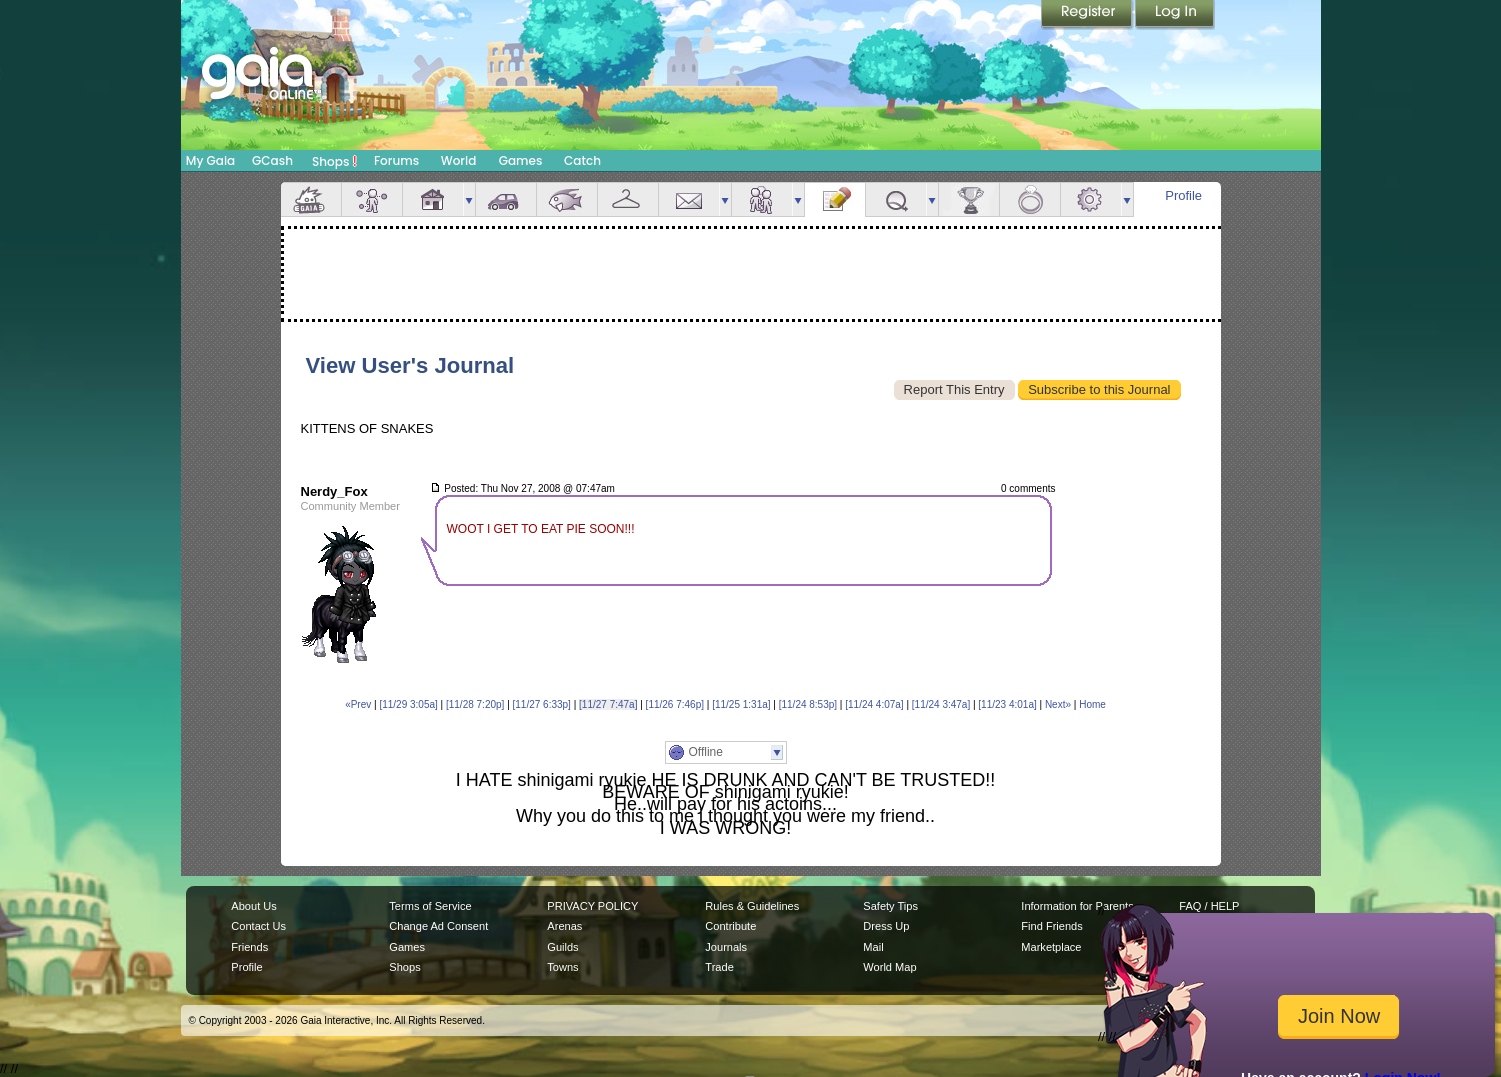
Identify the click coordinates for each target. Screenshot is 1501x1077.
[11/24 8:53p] (808, 704)
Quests (896, 199)
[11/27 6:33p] (542, 704)
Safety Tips (890, 906)
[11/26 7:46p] (675, 704)
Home (1092, 704)
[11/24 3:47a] (941, 704)
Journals (726, 947)
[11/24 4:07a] (874, 704)
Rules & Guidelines (752, 906)
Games (521, 160)
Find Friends (1051, 926)
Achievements (969, 199)
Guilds (562, 947)
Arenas (564, 926)
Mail (689, 199)
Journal (835, 199)
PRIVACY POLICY (592, 906)
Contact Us (258, 926)
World (459, 160)
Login (1175, 15)
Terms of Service (430, 906)
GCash (272, 160)
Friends (762, 199)
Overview (311, 199)
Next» (1058, 704)
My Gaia (210, 160)
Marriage (1030, 199)
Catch (582, 160)
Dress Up (886, 926)
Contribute (730, 926)
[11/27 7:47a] (608, 704)
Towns (562, 967)
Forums (396, 160)
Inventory (628, 199)
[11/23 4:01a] (1007, 704)
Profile (1183, 195)
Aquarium (567, 199)
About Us (253, 906)
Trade (719, 967)
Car (506, 199)
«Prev (358, 704)
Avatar (372, 199)
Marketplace (1051, 947)
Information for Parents (1077, 906)
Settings (1091, 199)
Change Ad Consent (438, 926)
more (469, 199)
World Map (889, 967)
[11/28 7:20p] (475, 704)
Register (1088, 15)
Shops (334, 161)
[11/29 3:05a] (408, 704)
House (433, 199)
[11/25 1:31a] (741, 704)
